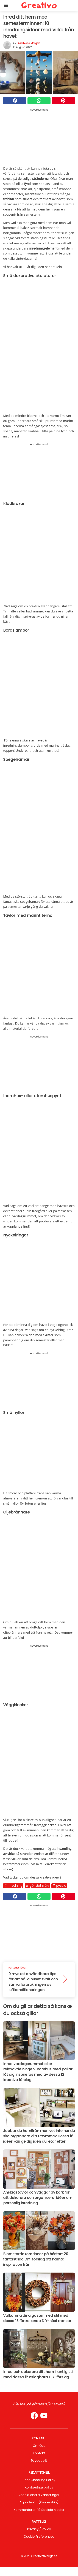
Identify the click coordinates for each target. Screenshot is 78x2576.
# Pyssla (59, 1885)
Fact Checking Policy (39, 2480)
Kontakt (39, 2453)
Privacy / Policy (39, 2529)
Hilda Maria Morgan (28, 43)
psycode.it (39, 2460)
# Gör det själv (37, 1885)
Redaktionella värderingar (39, 2495)
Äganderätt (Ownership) (39, 2502)
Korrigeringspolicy (39, 2487)
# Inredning (13, 1885)
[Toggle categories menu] (6, 5)
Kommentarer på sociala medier (39, 2509)
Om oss (39, 2445)
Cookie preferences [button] (39, 2536)
